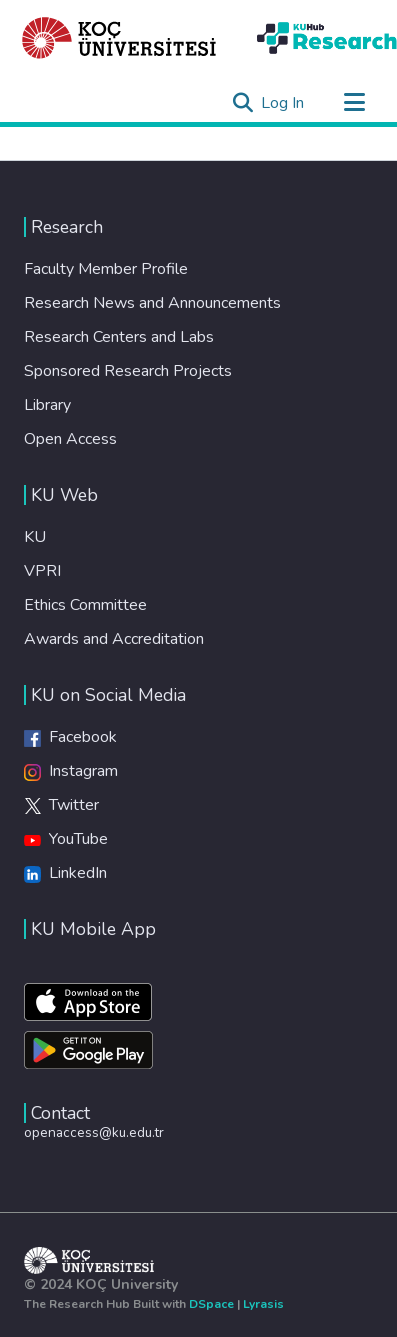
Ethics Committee (85, 605)
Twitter (61, 805)
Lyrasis (263, 1304)
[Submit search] (242, 103)
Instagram (71, 771)
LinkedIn (65, 873)
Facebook (70, 737)
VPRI (42, 571)
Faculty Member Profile (106, 269)
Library (47, 405)
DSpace (211, 1304)
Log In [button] (283, 103)
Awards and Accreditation (114, 639)
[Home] (119, 38)
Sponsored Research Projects (128, 371)
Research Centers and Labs (119, 337)
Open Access (70, 439)
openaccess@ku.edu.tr (94, 1132)
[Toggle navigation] (354, 103)
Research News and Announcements (152, 303)
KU (35, 537)
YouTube (66, 839)
